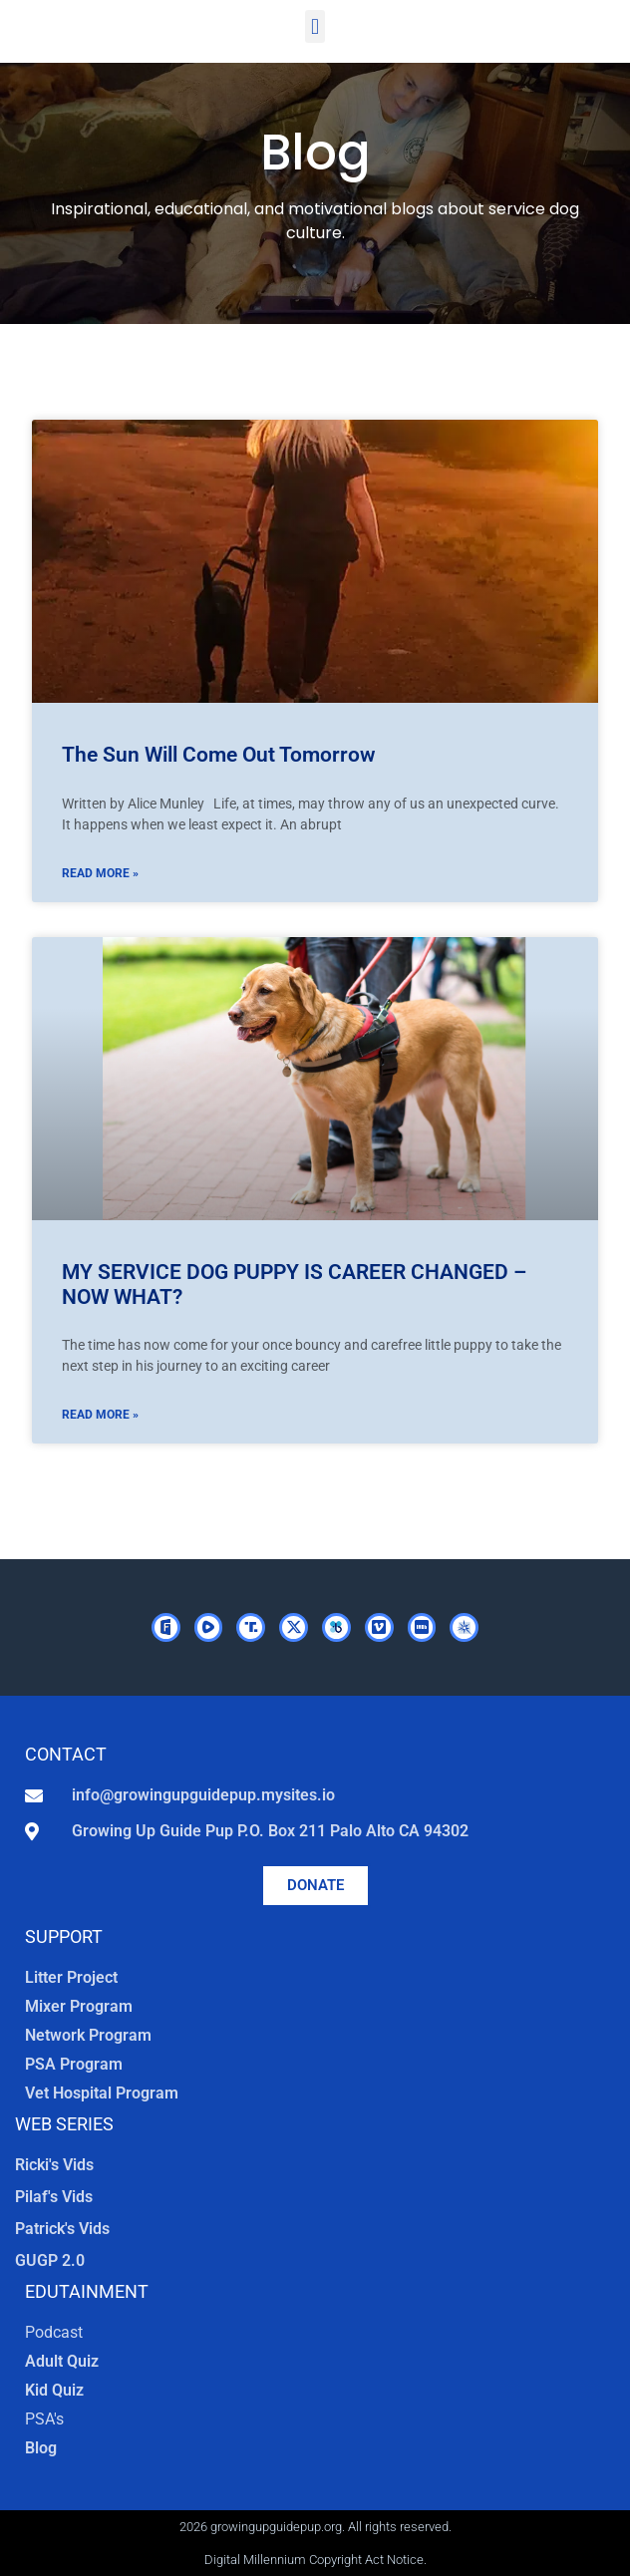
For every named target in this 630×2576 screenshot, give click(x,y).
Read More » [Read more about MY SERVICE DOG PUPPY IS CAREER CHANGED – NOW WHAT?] (100, 1415)
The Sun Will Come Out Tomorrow (219, 755)
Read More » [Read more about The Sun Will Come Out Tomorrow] (100, 873)
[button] (314, 26)
